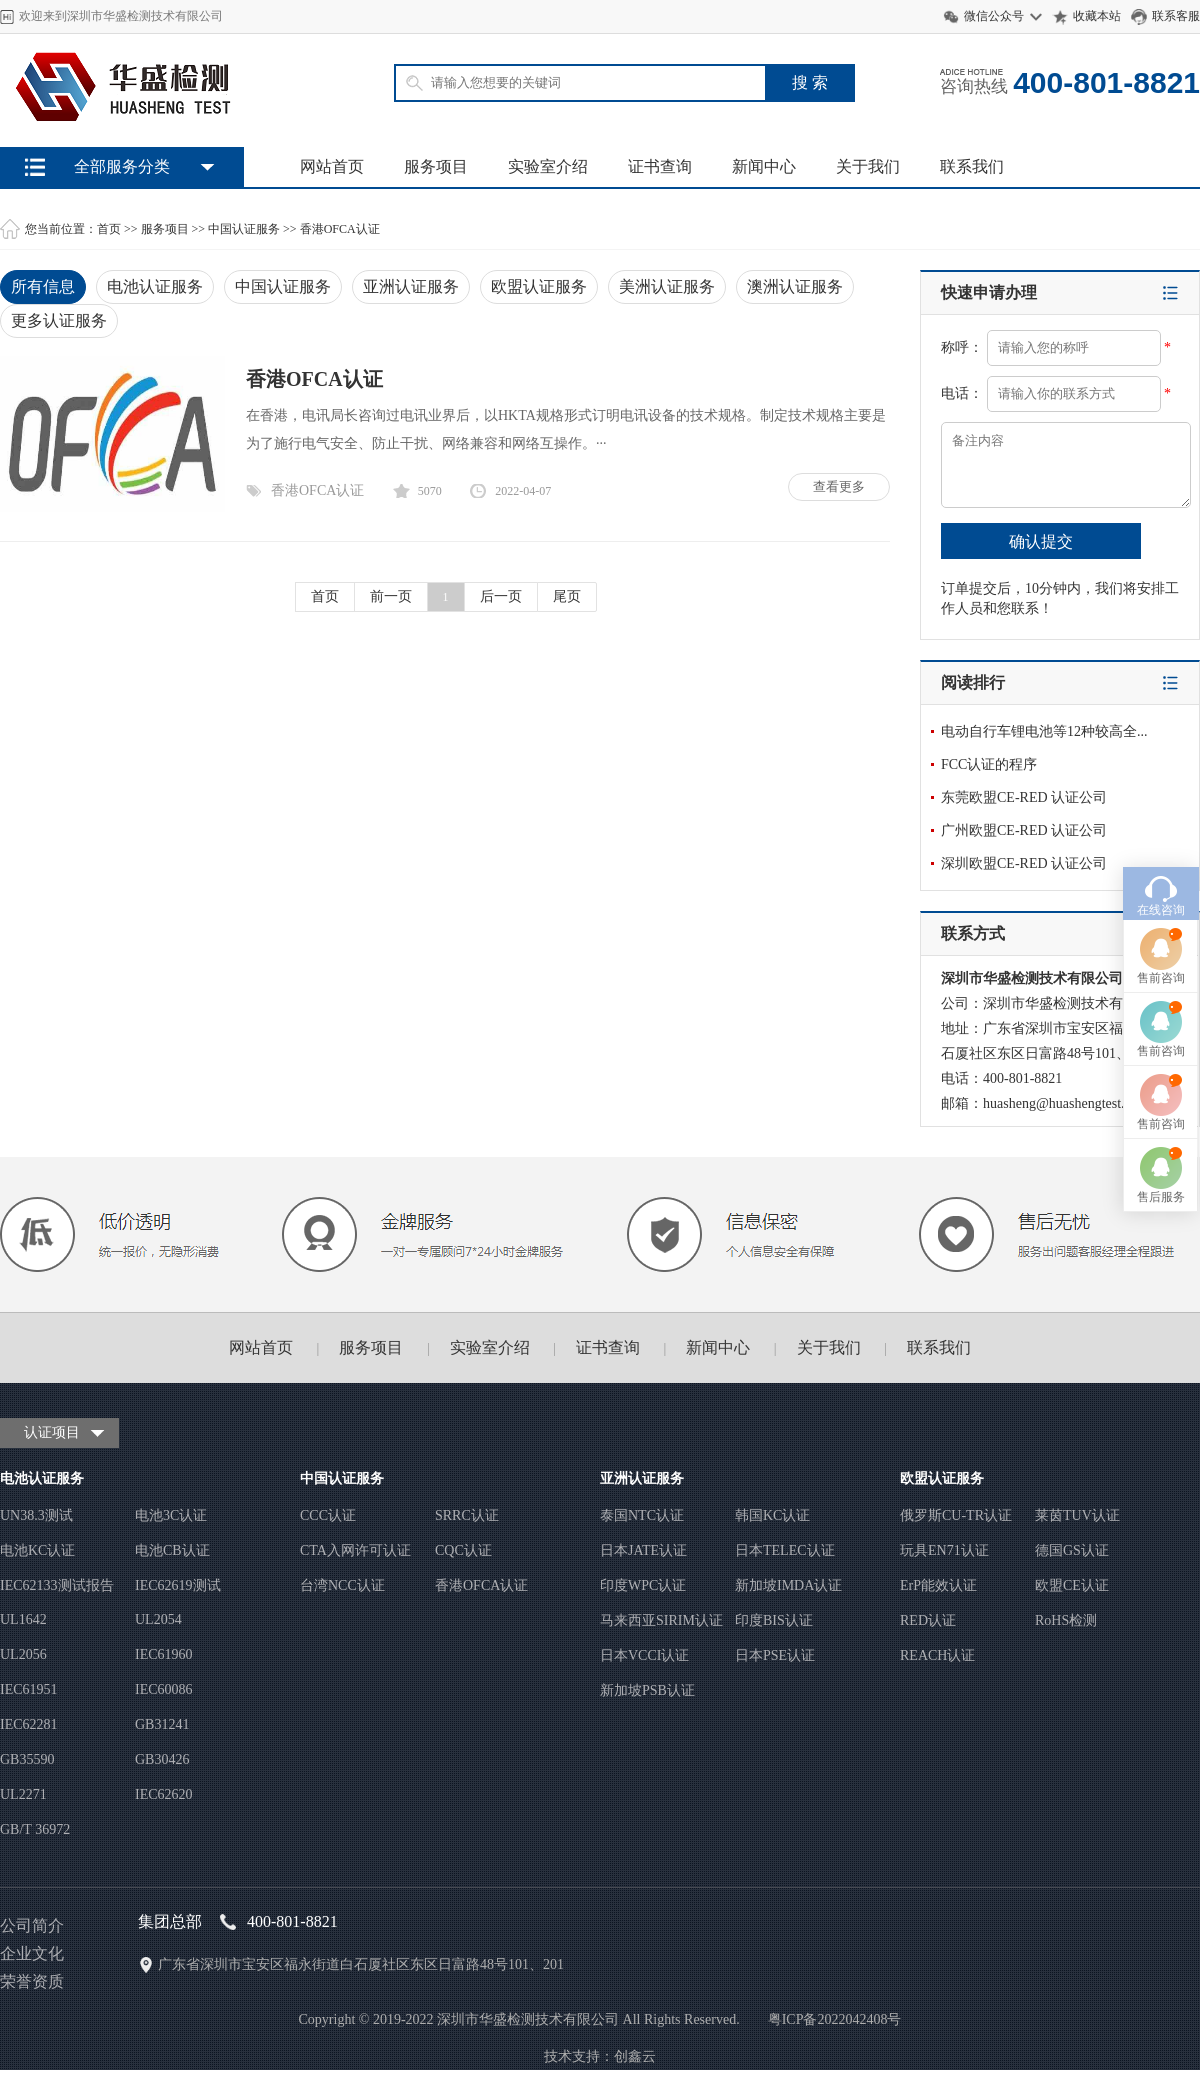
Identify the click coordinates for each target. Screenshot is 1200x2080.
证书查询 (660, 166)
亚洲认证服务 (411, 286)
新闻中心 (764, 166)
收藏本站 (1097, 16)
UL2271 (23, 1794)
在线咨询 (1161, 784)
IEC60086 (164, 1689)
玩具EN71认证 (944, 1550)
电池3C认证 (171, 1515)
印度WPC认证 (643, 1585)
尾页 (567, 596)
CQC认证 (463, 1550)
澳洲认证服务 (795, 286)
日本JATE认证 (643, 1550)
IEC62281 (29, 1724)
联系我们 (972, 166)
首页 (109, 229)
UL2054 (158, 1619)
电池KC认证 (37, 1550)
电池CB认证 (172, 1550)
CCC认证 (328, 1515)
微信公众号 (994, 16)
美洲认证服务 (667, 286)
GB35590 (27, 1759)
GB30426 (162, 1759)
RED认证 (928, 1620)
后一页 (501, 596)
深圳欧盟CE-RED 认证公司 (1024, 863)
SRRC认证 (467, 1515)
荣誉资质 (32, 1981)
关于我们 (868, 166)
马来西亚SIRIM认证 (661, 1620)
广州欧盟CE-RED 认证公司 (1024, 830)
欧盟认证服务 (539, 286)
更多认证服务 (59, 320)
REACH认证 (937, 1655)
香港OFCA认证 (340, 229)
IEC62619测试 (178, 1585)
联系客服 (1176, 16)
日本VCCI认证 (644, 1655)
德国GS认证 (1072, 1550)
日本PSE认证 (775, 1655)
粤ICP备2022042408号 (835, 2019)
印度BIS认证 (774, 1620)
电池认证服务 (155, 286)
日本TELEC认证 (785, 1550)
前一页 (391, 596)
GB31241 (162, 1724)
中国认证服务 (244, 229)
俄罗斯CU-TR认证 (956, 1515)
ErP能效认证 (938, 1585)
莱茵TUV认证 (1077, 1515)
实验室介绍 (548, 166)
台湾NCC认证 (342, 1585)
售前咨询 (1161, 852)
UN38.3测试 (36, 1515)
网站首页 (332, 166)
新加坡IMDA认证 (788, 1585)
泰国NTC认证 (642, 1515)
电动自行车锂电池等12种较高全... (1044, 731)
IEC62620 (164, 1794)
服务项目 (436, 166)
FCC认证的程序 (989, 764)
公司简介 (32, 1925)
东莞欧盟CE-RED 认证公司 (1024, 797)
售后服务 (1161, 1071)
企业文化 (32, 1953)
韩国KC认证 (772, 1515)
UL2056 (23, 1654)
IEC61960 (164, 1654)
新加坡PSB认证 (647, 1690)
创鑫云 (635, 2056)
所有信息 (43, 286)
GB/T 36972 (35, 1829)
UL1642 (23, 1619)
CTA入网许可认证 (355, 1550)
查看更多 (839, 486)
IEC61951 (29, 1689)
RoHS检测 (1066, 1620)
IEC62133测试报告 (57, 1585)
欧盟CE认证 (1072, 1585)
